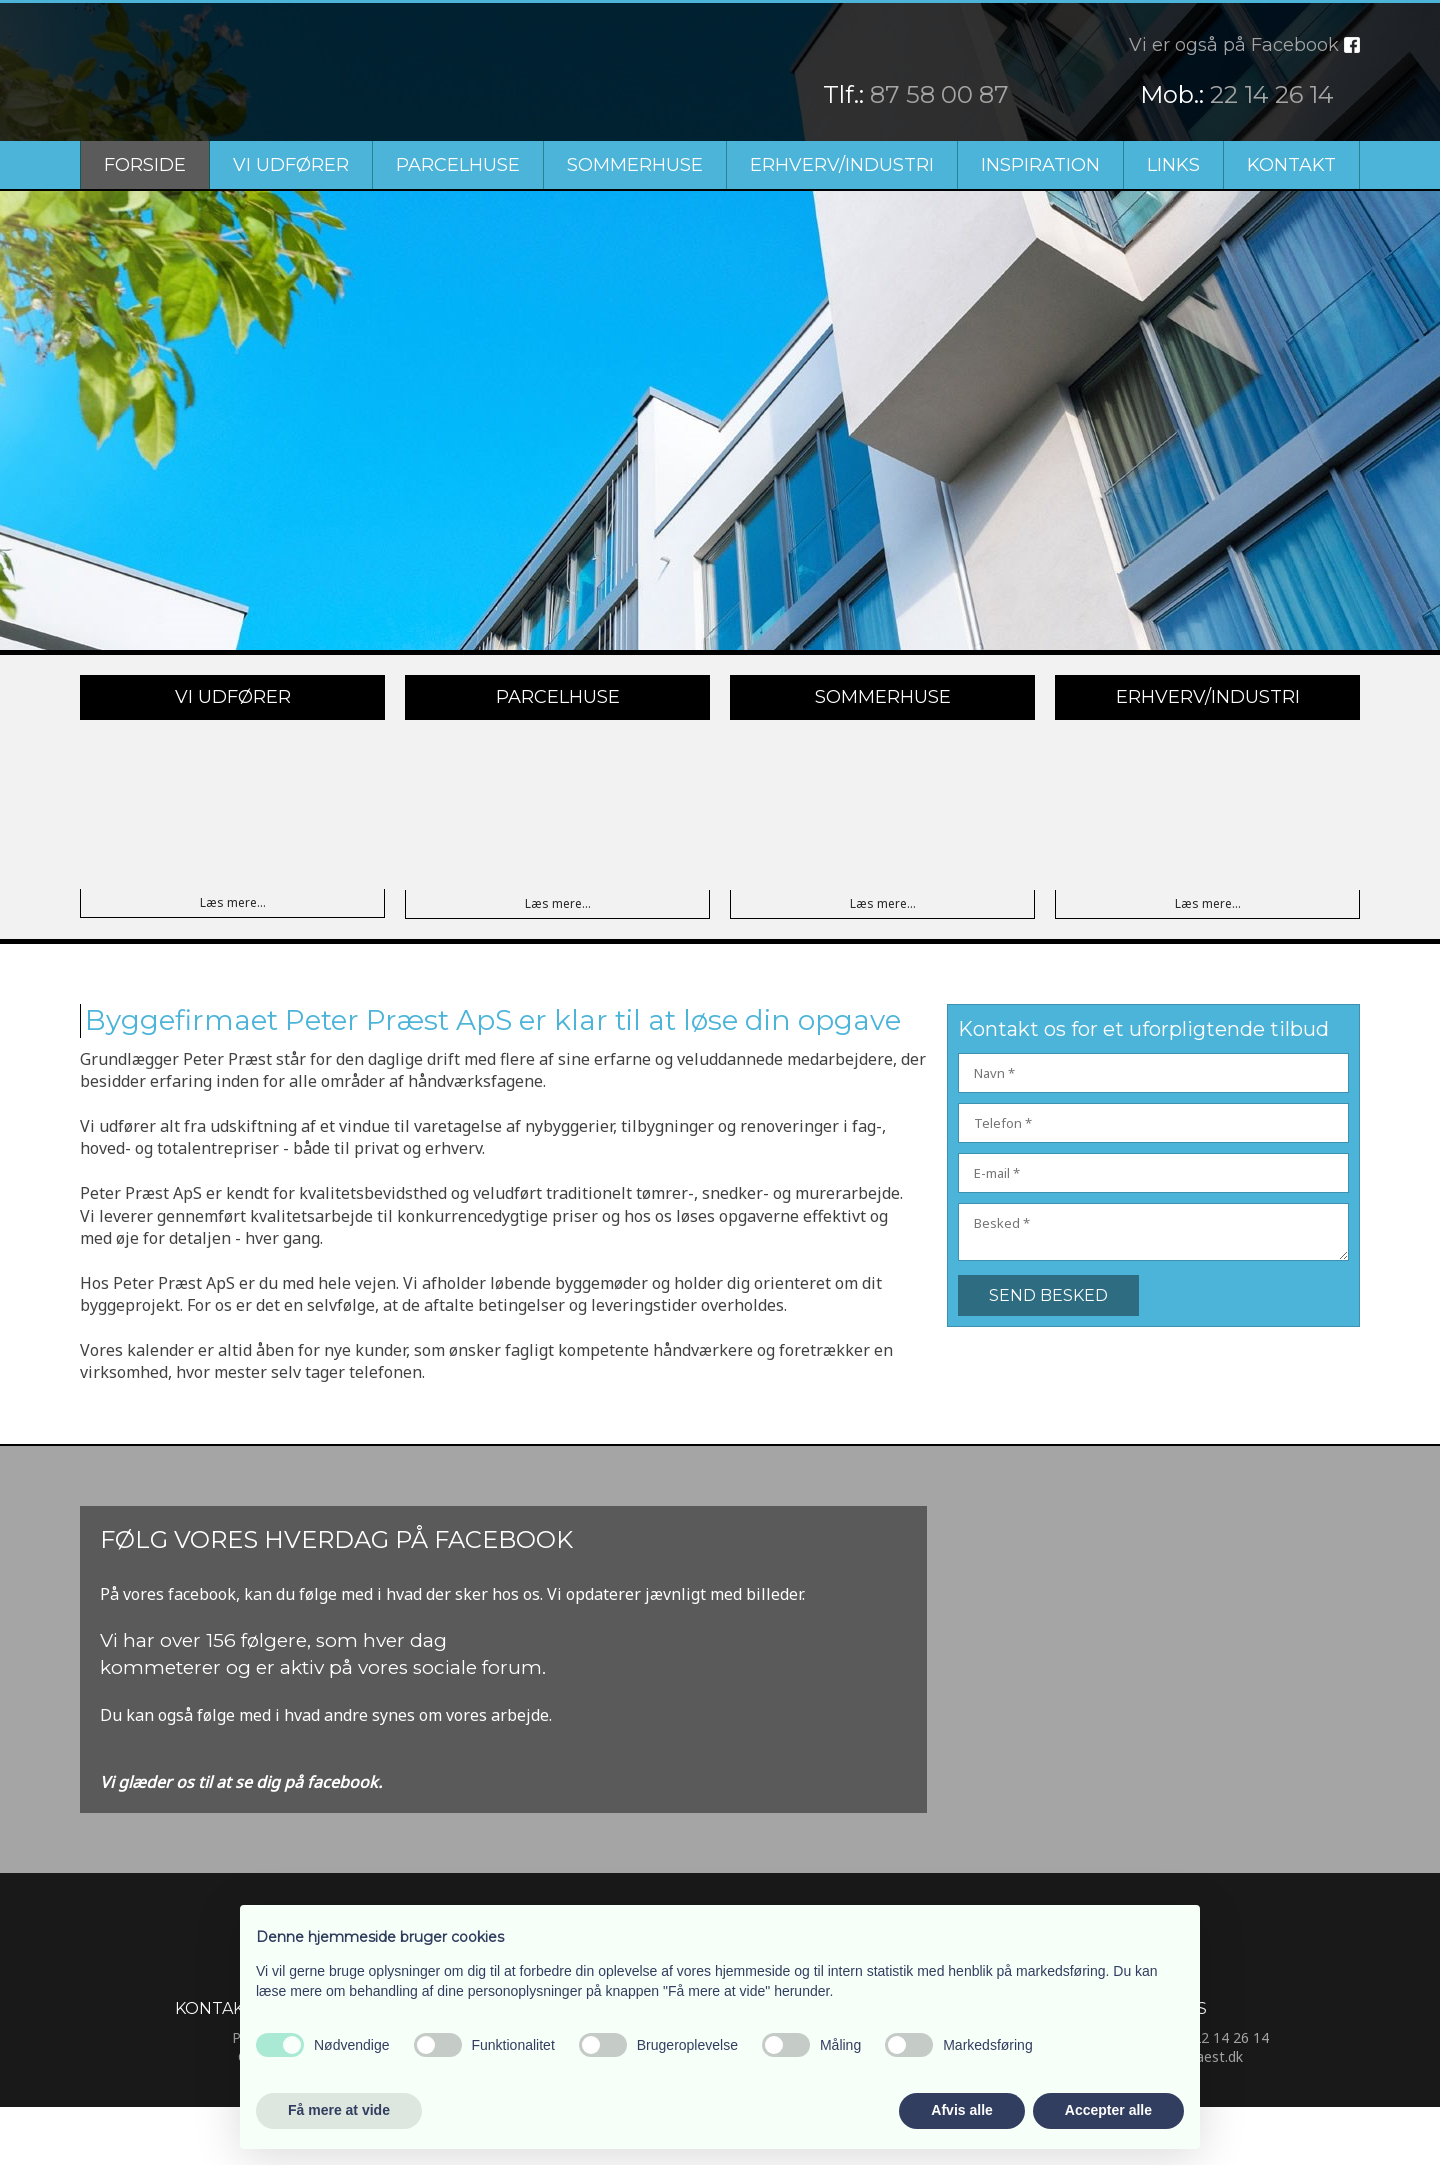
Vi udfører (291, 165)
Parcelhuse (458, 165)
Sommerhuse (635, 165)
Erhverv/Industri (842, 165)
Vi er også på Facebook (1234, 45)
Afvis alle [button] (961, 2110)
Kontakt (1291, 165)
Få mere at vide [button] (339, 2110)
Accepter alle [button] (1108, 2110)
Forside (145, 165)
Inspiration (1040, 165)
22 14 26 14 (1272, 94)
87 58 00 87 (939, 94)
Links (1173, 165)
